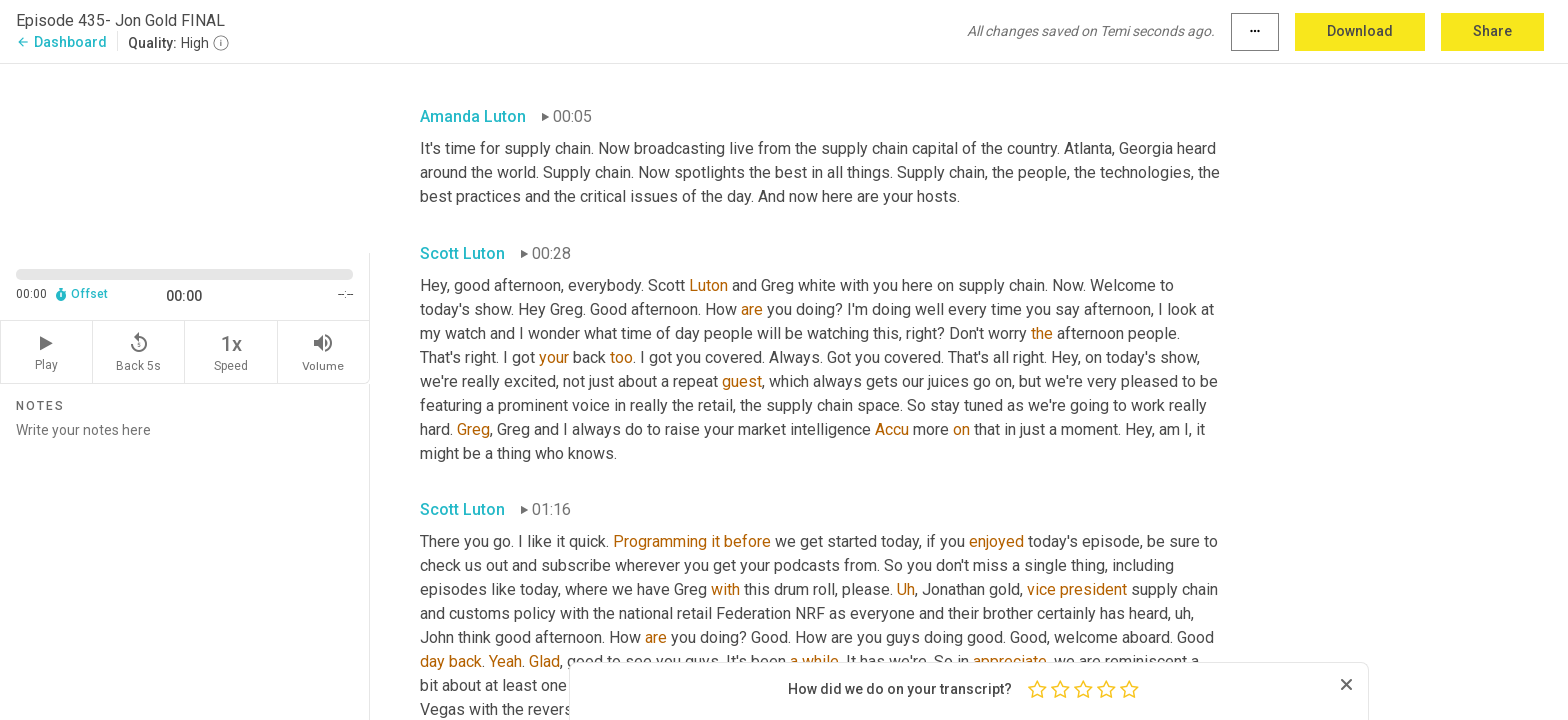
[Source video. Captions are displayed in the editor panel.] (185, 156)
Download (1360, 31)
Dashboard (61, 42)
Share (1492, 31)
